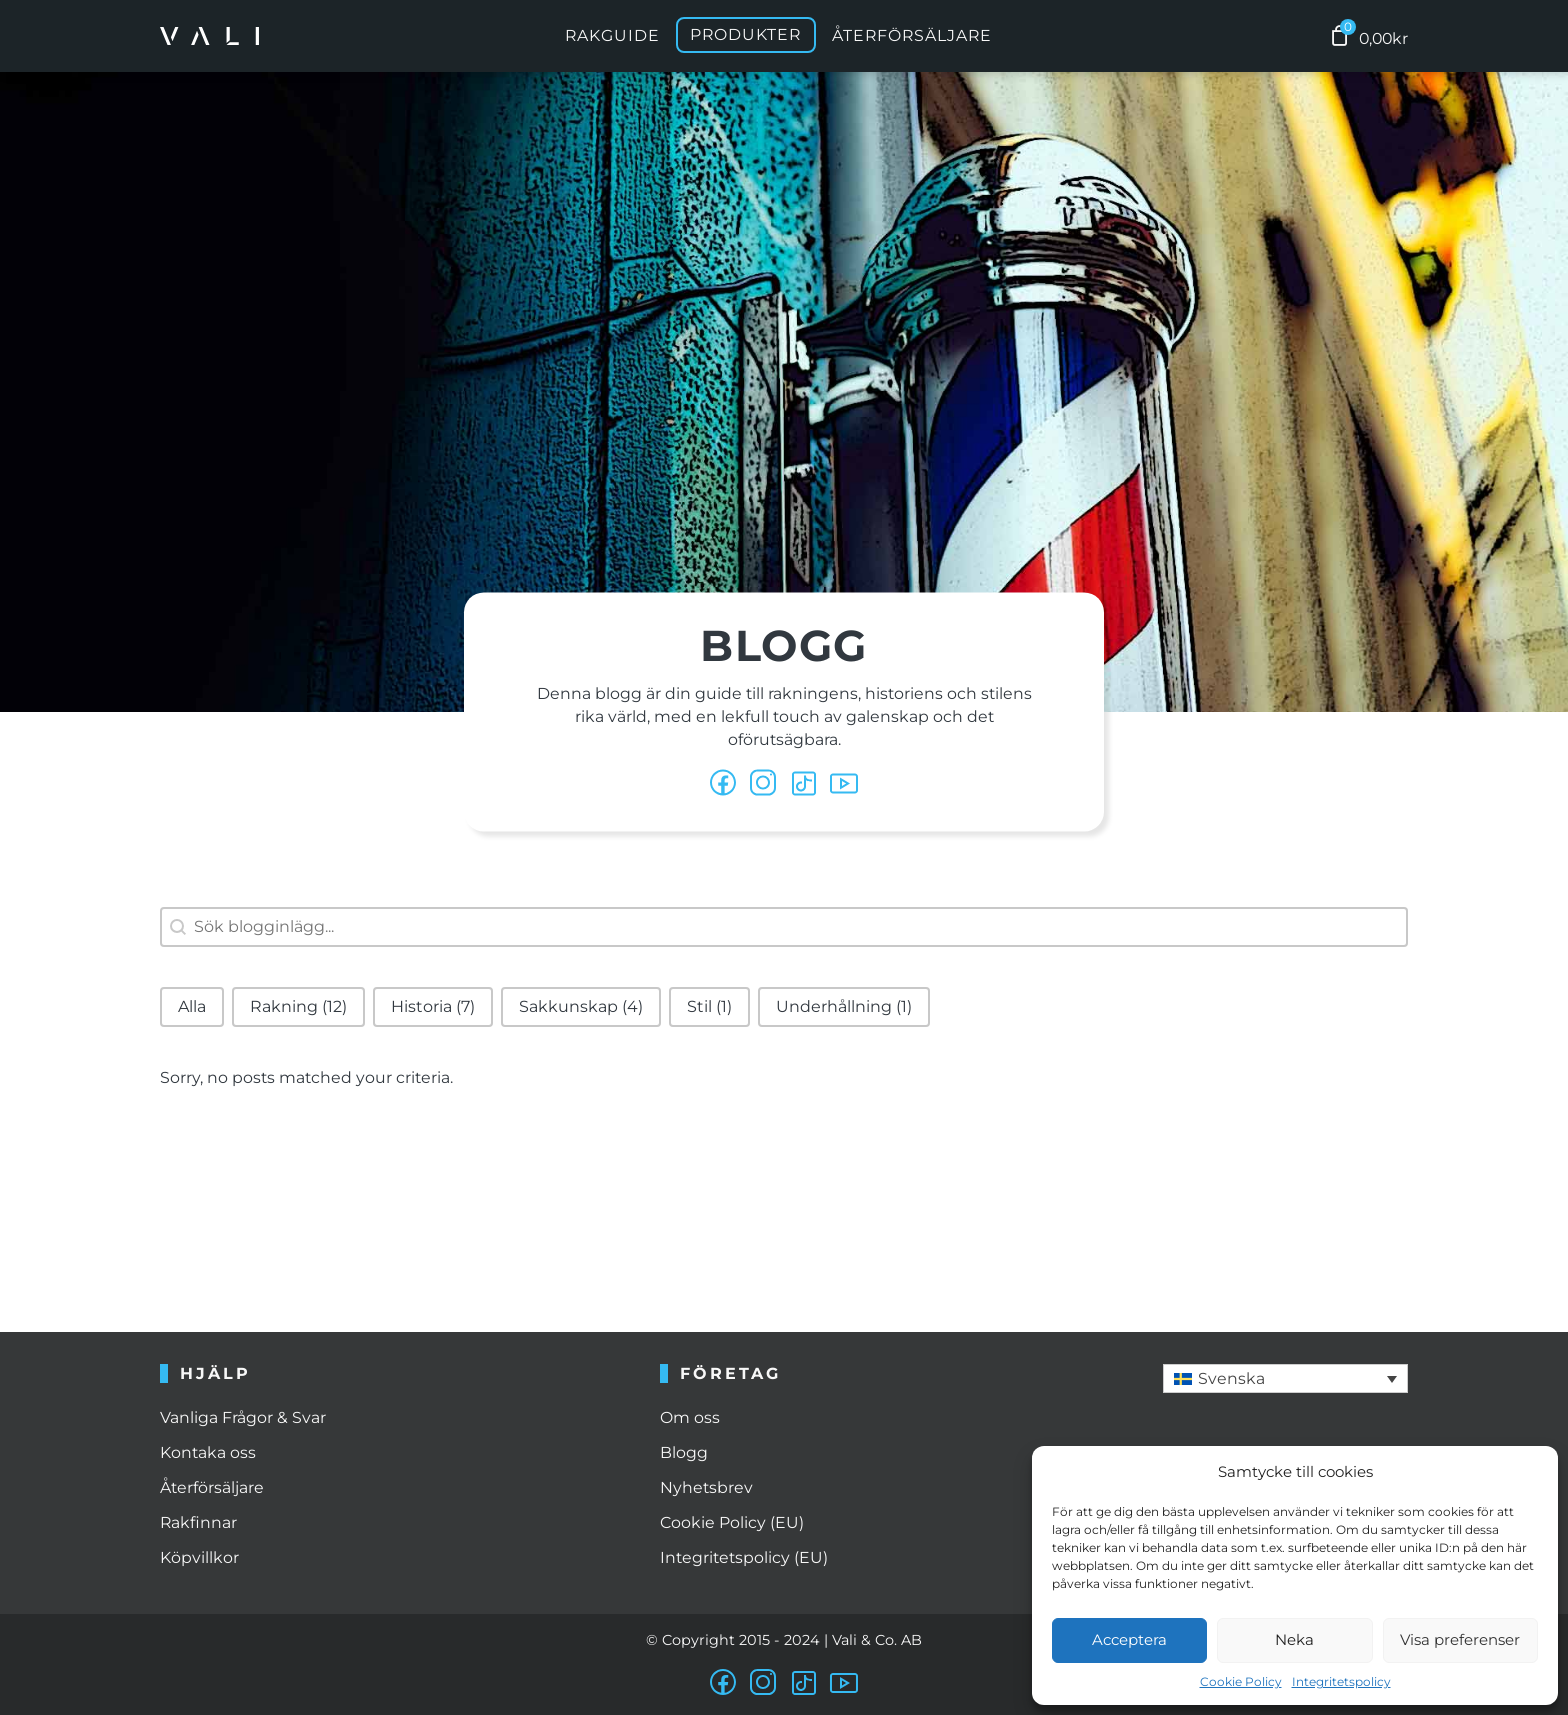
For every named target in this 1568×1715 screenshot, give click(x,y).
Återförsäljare (912, 35)
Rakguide (612, 35)
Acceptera (1129, 1639)
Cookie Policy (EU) (732, 1522)
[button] (192, 1007)
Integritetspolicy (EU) (744, 1557)
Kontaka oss (208, 1452)
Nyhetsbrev (706, 1487)
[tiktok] (804, 784)
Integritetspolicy (1341, 1681)
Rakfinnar (198, 1522)
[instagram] (764, 1683)
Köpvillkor (199, 1557)
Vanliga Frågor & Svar (243, 1417)
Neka (1294, 1639)
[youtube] (844, 784)
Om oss (690, 1417)
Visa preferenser (1460, 1639)
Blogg (684, 1452)
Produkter (745, 35)
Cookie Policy (1241, 1681)
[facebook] (724, 784)
